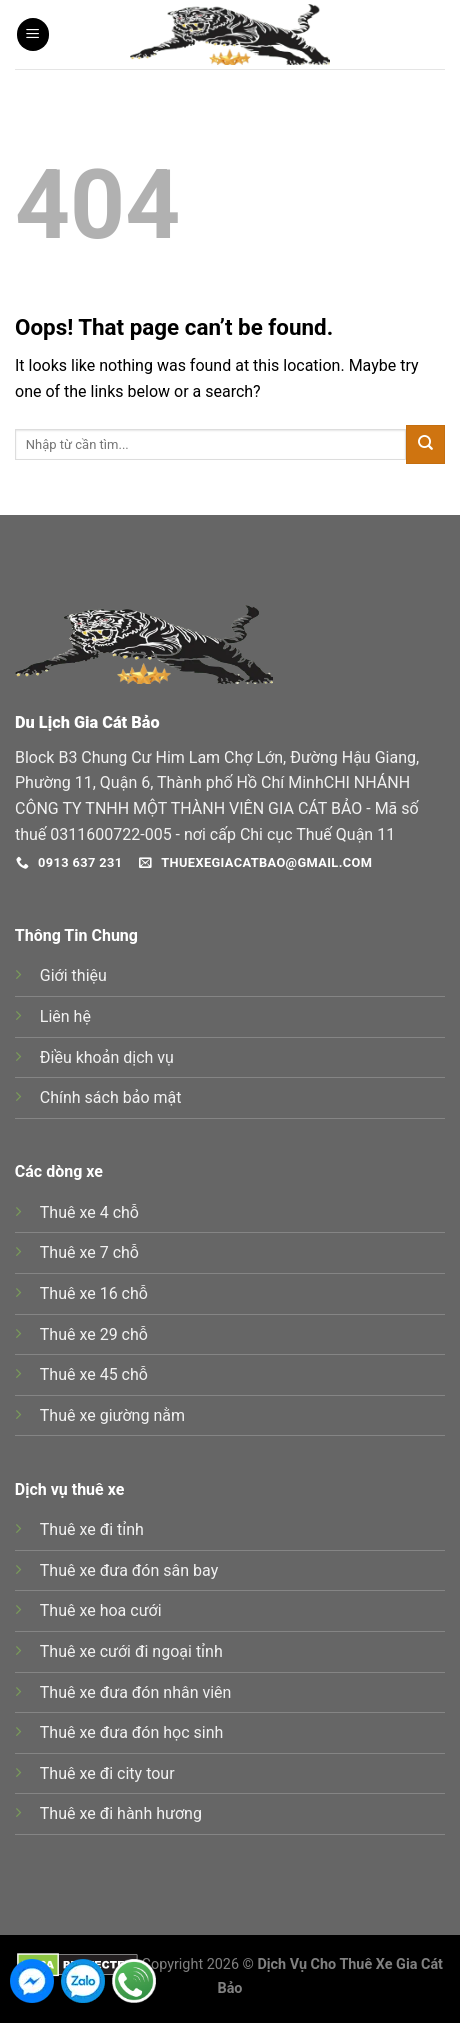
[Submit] (425, 444)
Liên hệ (65, 1016)
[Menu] (33, 34)
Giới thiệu (73, 975)
